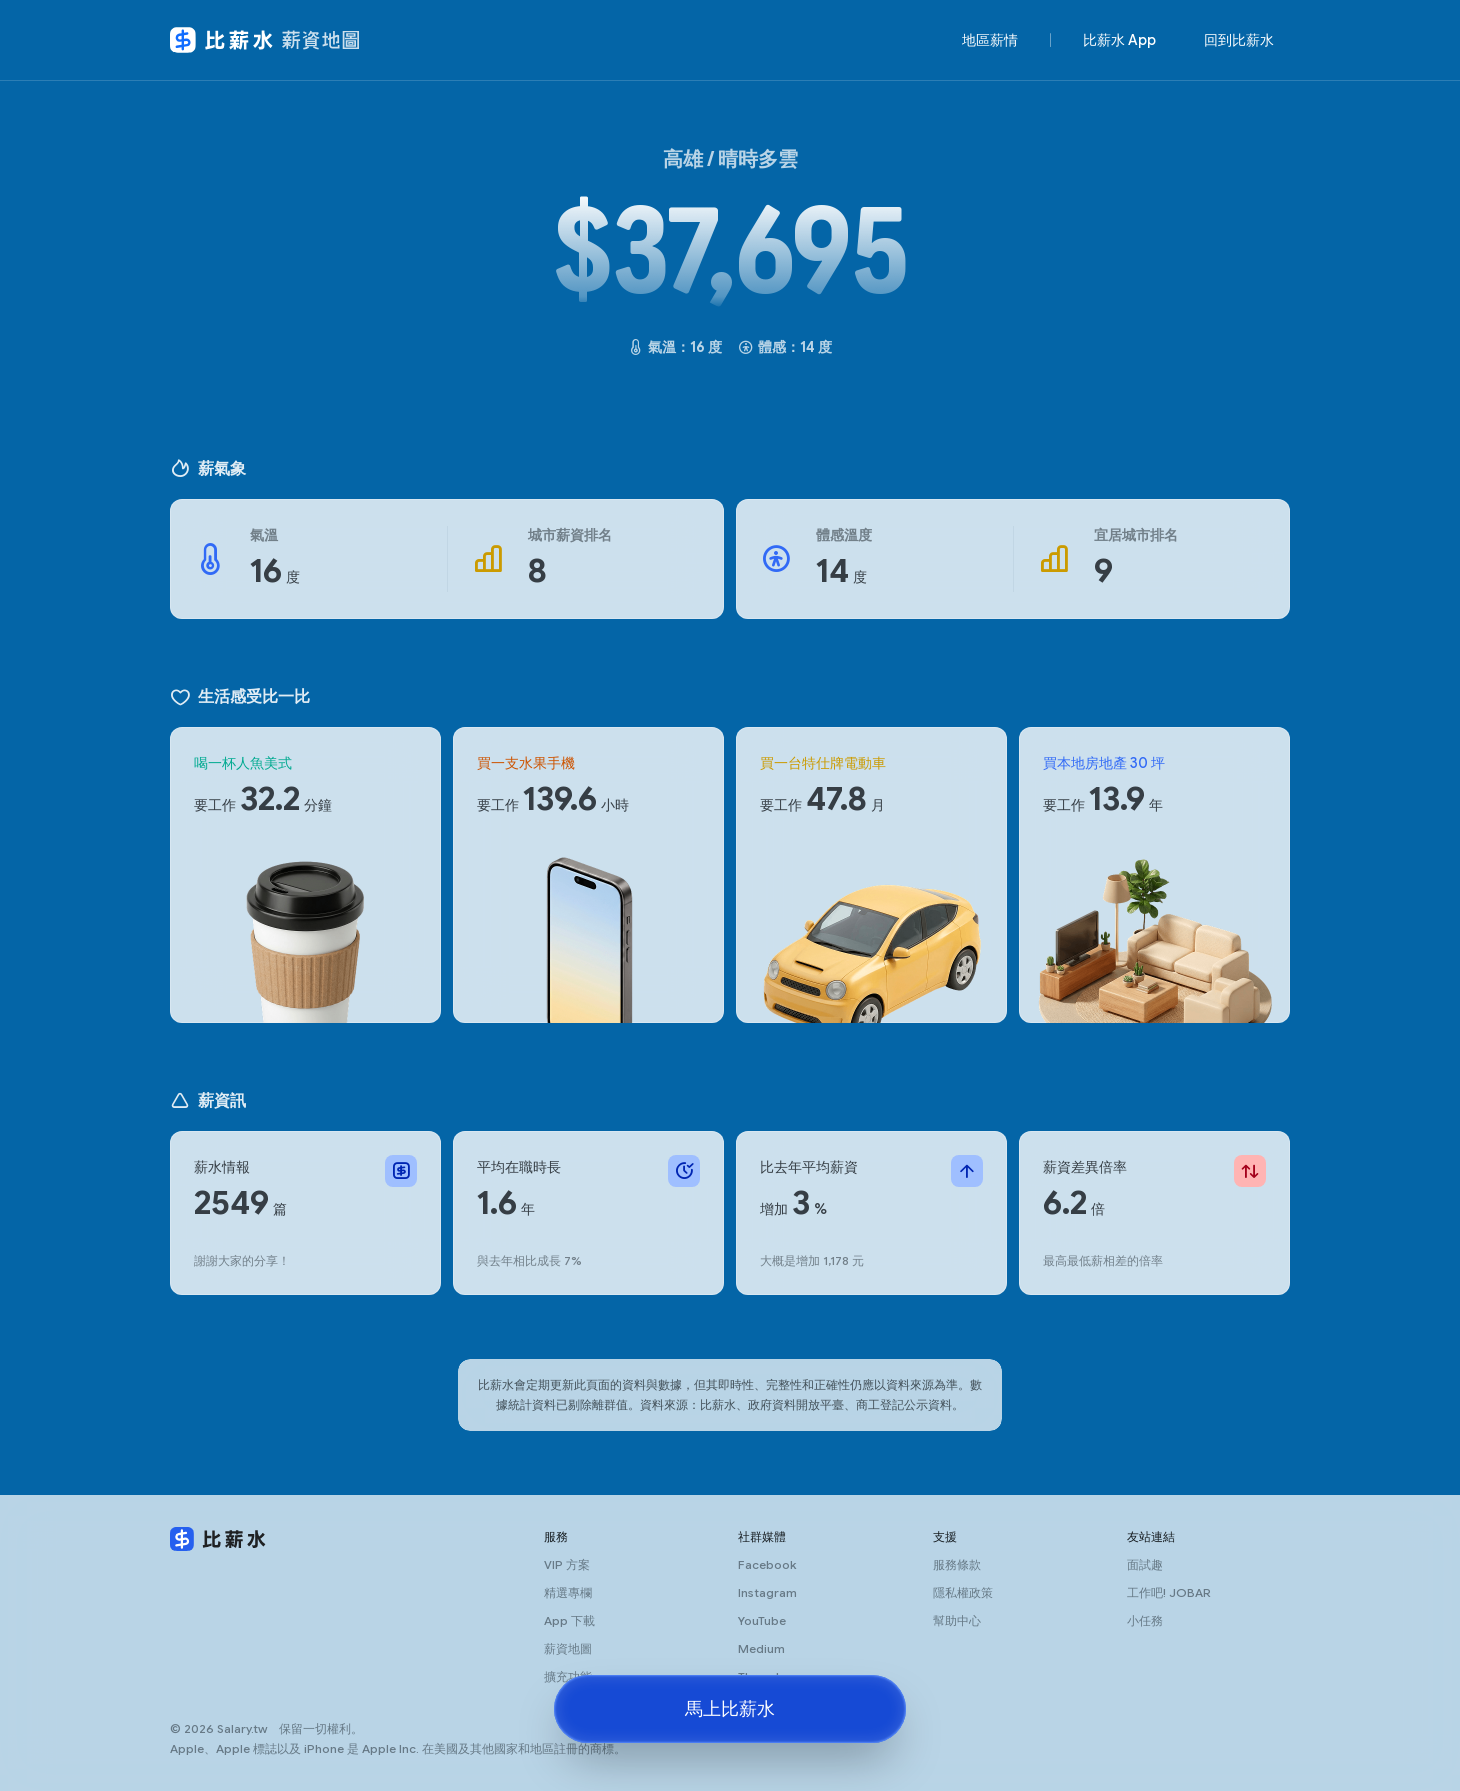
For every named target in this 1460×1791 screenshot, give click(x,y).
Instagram (767, 1592)
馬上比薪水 (730, 1709)
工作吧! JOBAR (1169, 1592)
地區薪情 (990, 40)
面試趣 (1145, 1564)
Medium (761, 1648)
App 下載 (569, 1620)
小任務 (1145, 1620)
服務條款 (957, 1564)
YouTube (762, 1620)
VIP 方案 (567, 1564)
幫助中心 (957, 1620)
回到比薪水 (1239, 40)
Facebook (767, 1564)
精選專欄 (568, 1592)
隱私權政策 (963, 1592)
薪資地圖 (568, 1648)
